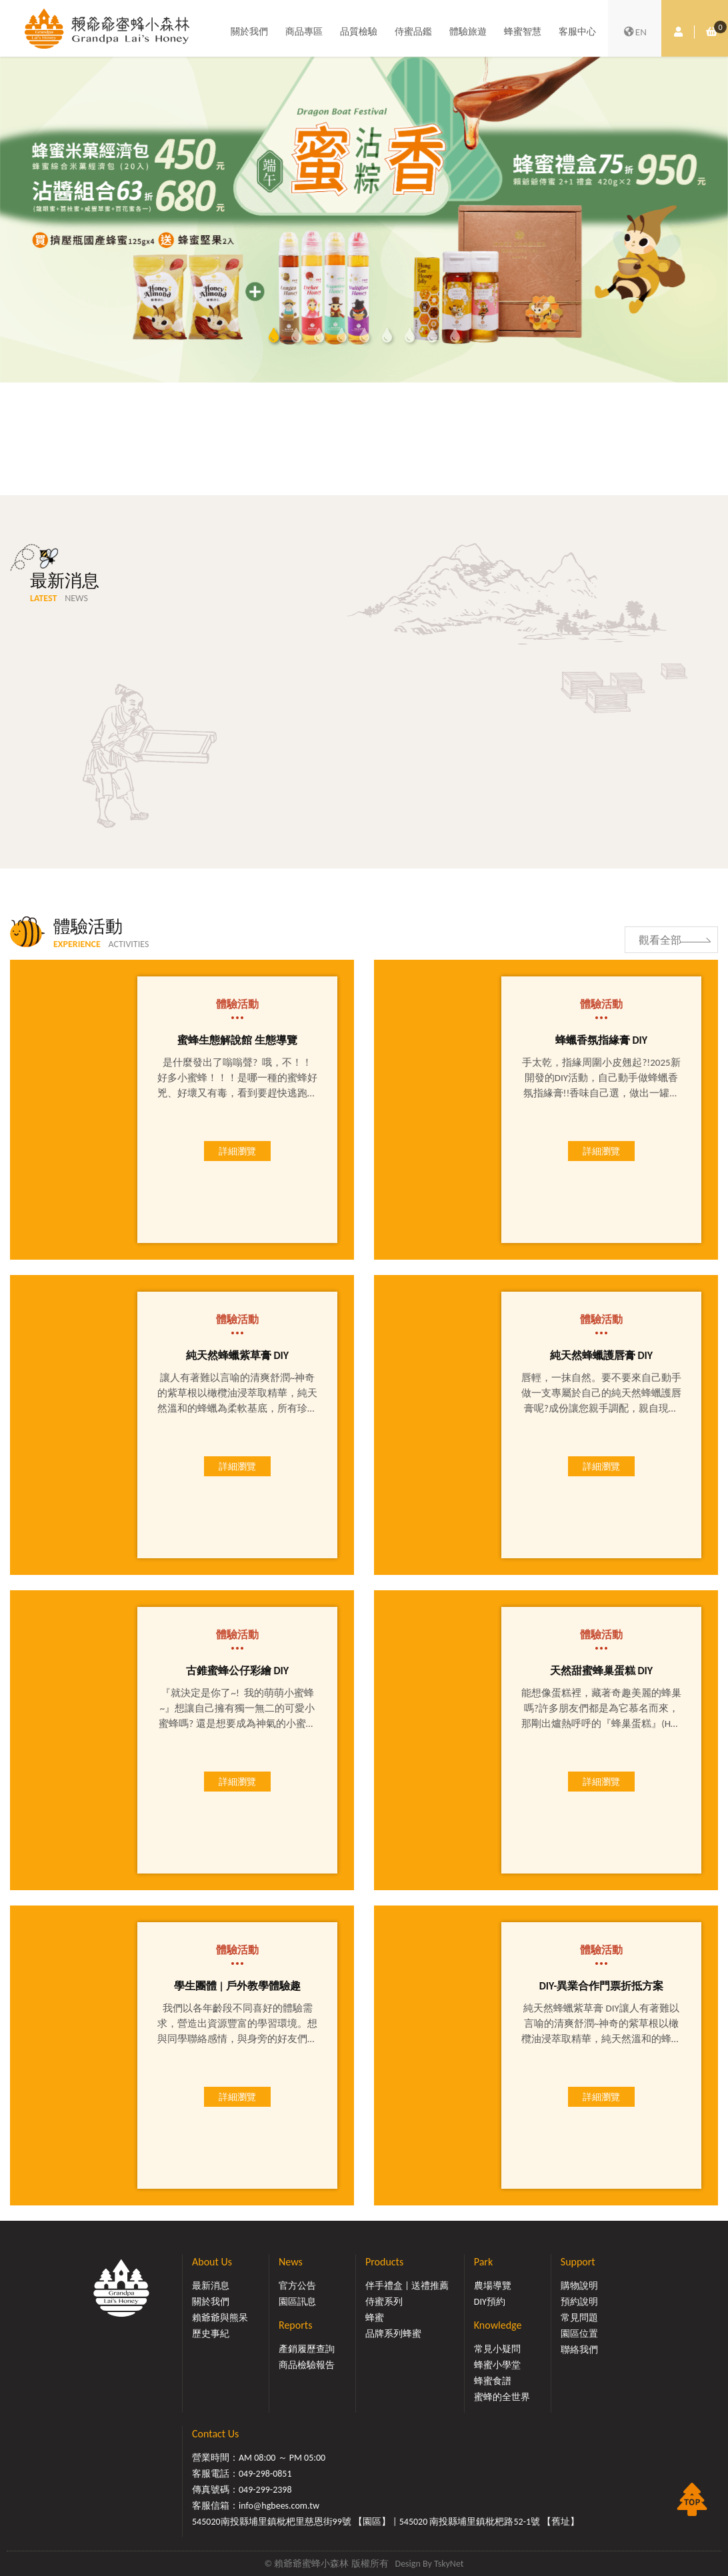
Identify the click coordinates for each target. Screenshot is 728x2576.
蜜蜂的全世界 (502, 2397)
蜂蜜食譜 (492, 2381)
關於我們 (249, 31)
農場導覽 (492, 2285)
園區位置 (579, 2333)
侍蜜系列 (384, 2301)
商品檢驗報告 (307, 2365)
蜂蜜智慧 (522, 31)
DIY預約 (489, 2301)
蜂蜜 (374, 2317)
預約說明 (579, 2301)
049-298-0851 (265, 2473)
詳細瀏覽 (237, 1151)
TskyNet (449, 2563)
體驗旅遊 (468, 31)
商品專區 (304, 31)
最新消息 (210, 2285)
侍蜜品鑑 (413, 31)
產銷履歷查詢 (307, 2349)
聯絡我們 (579, 2349)
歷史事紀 (210, 2333)
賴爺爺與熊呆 (220, 2317)
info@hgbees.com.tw (279, 2505)
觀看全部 (660, 940)
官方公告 (297, 2285)
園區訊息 (297, 2301)
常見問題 (579, 2317)
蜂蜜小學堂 (497, 2365)
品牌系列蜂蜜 (393, 2333)
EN (635, 32)
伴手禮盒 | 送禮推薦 (407, 2285)
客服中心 (577, 31)
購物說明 (579, 2285)
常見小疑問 (497, 2349)
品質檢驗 (358, 31)
